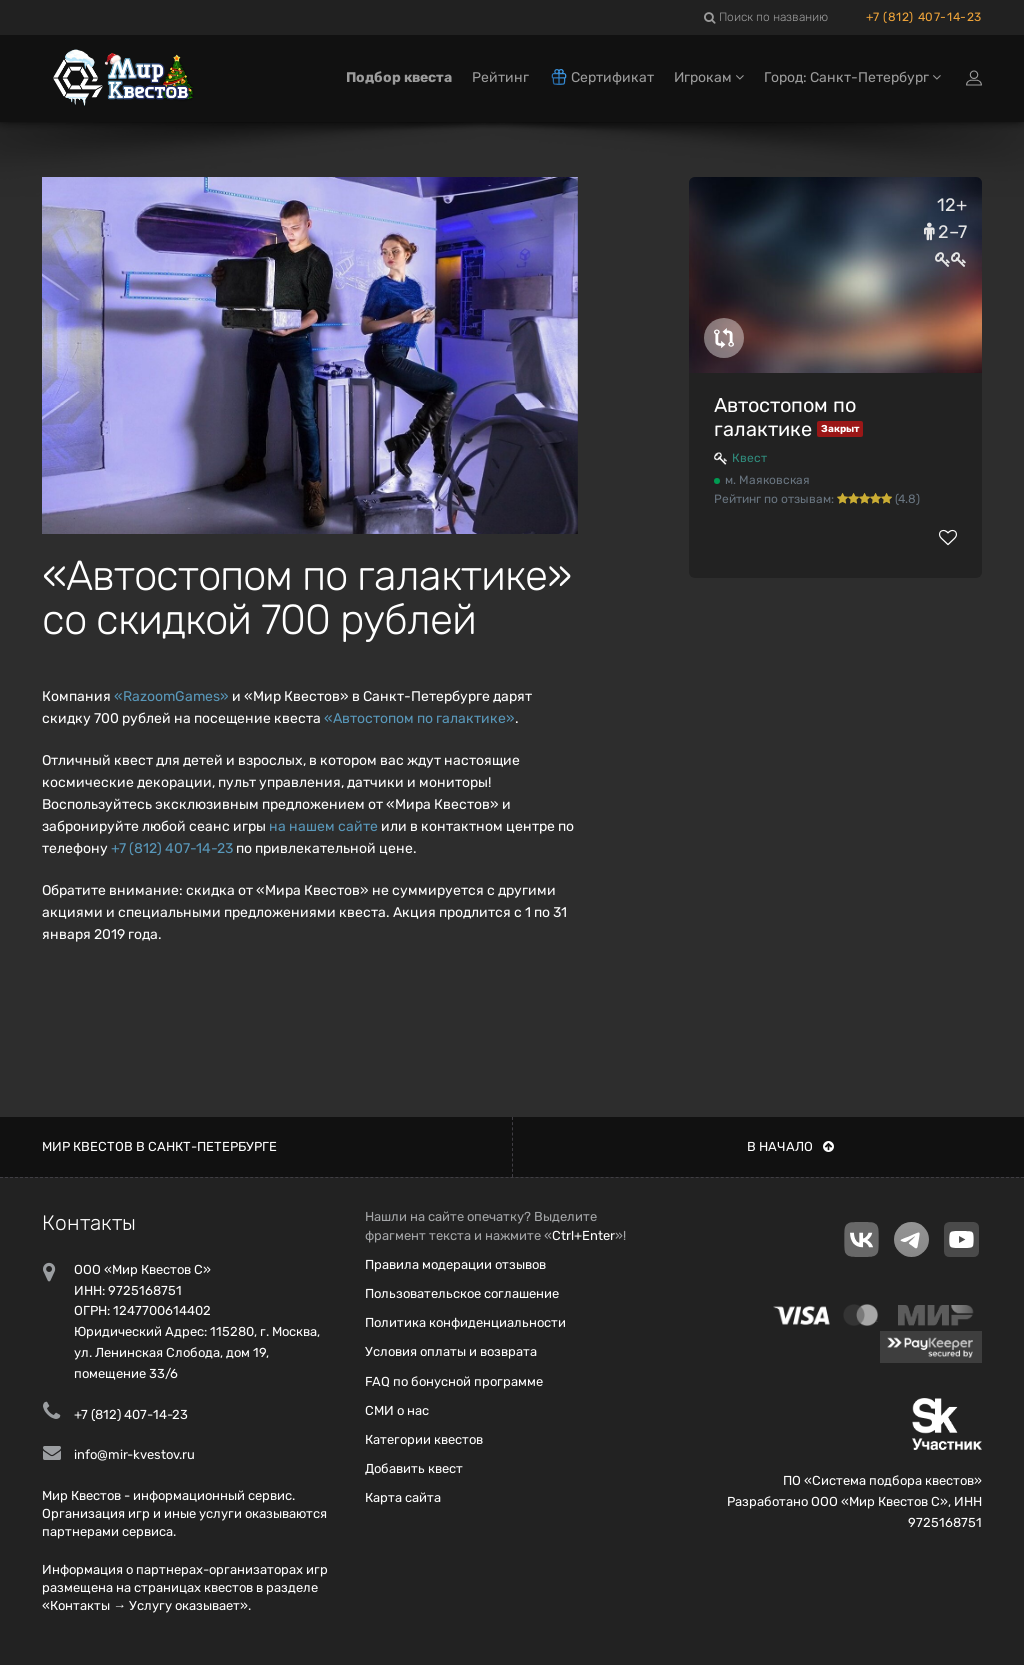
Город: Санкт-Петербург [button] (852, 77)
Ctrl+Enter (583, 1235)
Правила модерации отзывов (455, 1264)
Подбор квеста (399, 77)
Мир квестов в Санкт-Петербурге (159, 1146)
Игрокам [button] (709, 77)
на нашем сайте (323, 826)
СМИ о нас (397, 1410)
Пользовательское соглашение (462, 1293)
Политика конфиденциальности (465, 1322)
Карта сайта (403, 1497)
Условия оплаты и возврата (451, 1351)
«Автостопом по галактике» (419, 718)
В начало (790, 1146)
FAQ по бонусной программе (454, 1381)
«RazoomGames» (171, 696)
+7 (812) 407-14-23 (924, 17)
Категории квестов (424, 1439)
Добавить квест (414, 1468)
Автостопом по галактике (785, 417)
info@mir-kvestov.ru (134, 1454)
